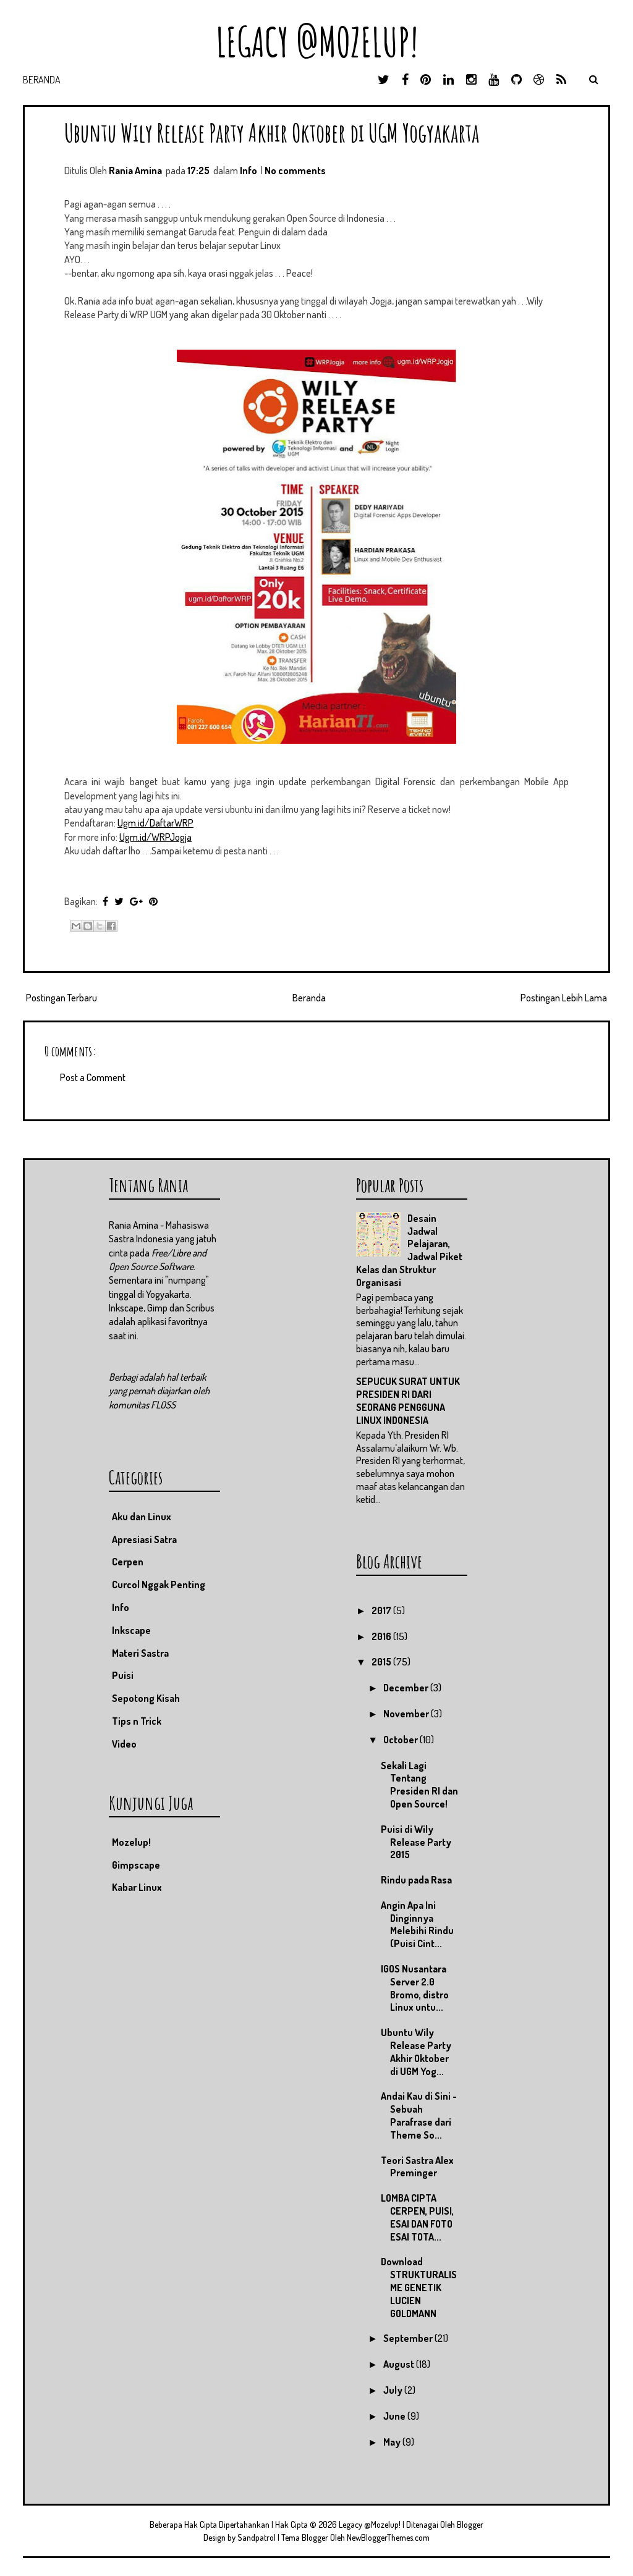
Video (124, 1744)
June (395, 2416)
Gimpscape (136, 1865)
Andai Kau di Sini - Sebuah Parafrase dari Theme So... (419, 2115)
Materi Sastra (140, 1653)
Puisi (123, 1675)
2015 (382, 1662)
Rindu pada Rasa (416, 1880)
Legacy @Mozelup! (317, 42)
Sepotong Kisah (146, 1698)
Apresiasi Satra (144, 1539)
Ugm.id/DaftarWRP (155, 823)
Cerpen (127, 1561)
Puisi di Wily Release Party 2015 (416, 1842)
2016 (382, 1636)
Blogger (470, 2524)
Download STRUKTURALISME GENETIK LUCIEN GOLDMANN (419, 2287)
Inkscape (131, 1630)
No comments (295, 170)
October (401, 1739)
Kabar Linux (137, 1887)
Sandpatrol (256, 2537)
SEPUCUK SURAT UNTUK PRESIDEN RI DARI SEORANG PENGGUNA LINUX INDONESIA (408, 1400)
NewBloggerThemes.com (388, 2537)
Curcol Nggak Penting (158, 1584)
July (393, 2390)
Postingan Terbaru (61, 997)
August (399, 2364)
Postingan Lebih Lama (563, 997)
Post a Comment (92, 1077)
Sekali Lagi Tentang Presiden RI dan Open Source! (419, 1784)
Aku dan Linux (141, 1516)
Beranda (42, 80)
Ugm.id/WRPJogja (155, 837)
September (409, 2338)
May (392, 2442)
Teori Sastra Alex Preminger (417, 2166)
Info (248, 170)
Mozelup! (131, 1842)
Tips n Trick (136, 1721)
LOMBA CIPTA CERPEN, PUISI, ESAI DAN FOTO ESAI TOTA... (417, 2217)
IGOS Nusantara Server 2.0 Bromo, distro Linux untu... (415, 1988)
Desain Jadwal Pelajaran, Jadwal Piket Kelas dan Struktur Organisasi (409, 1250)
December (406, 1688)
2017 (382, 1610)
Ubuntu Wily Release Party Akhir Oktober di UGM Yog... (416, 2051)
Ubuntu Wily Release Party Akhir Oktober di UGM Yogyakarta (271, 132)
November (407, 1713)
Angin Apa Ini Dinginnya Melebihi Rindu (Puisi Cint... (417, 1924)
